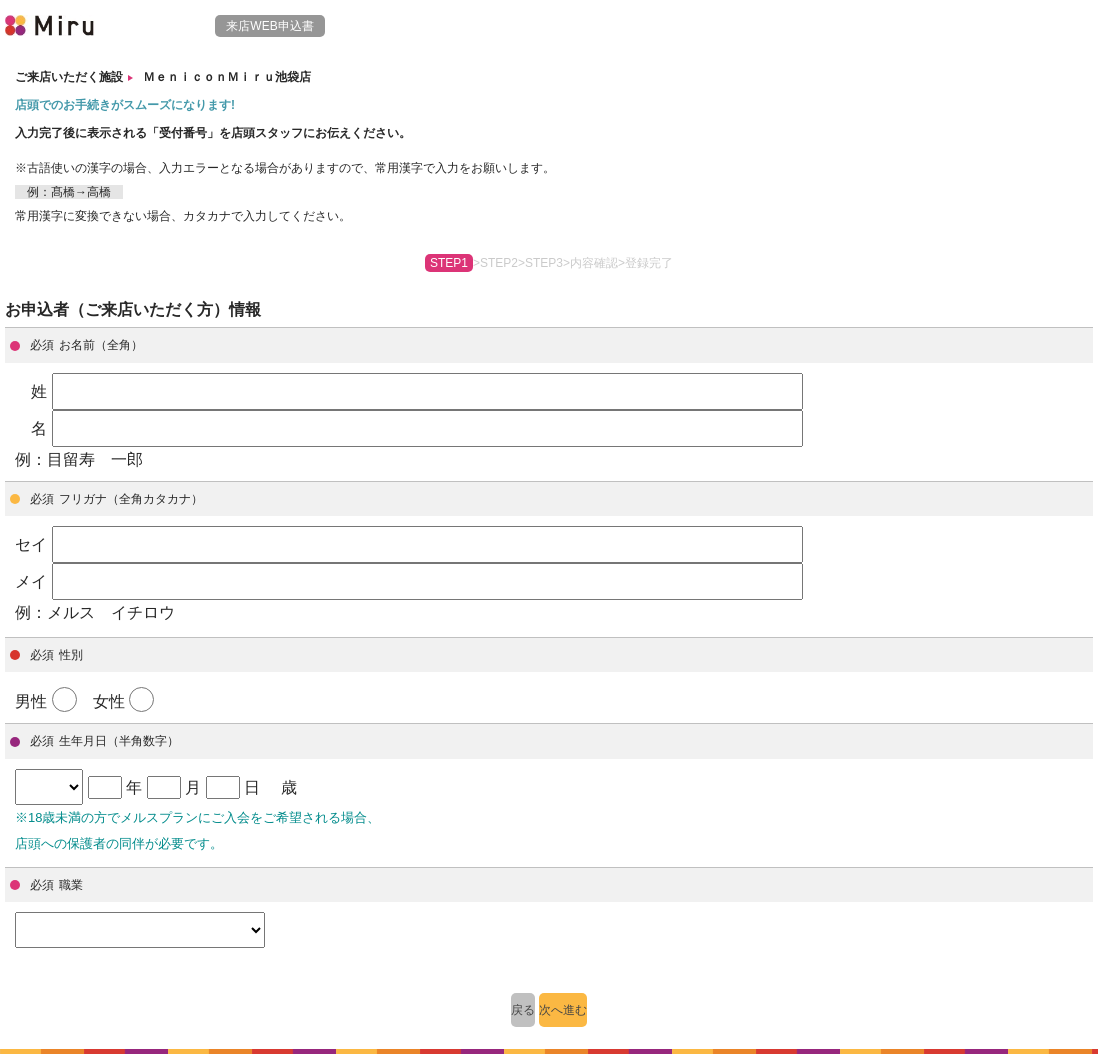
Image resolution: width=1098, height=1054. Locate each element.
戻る (523, 1010)
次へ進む (563, 1010)
